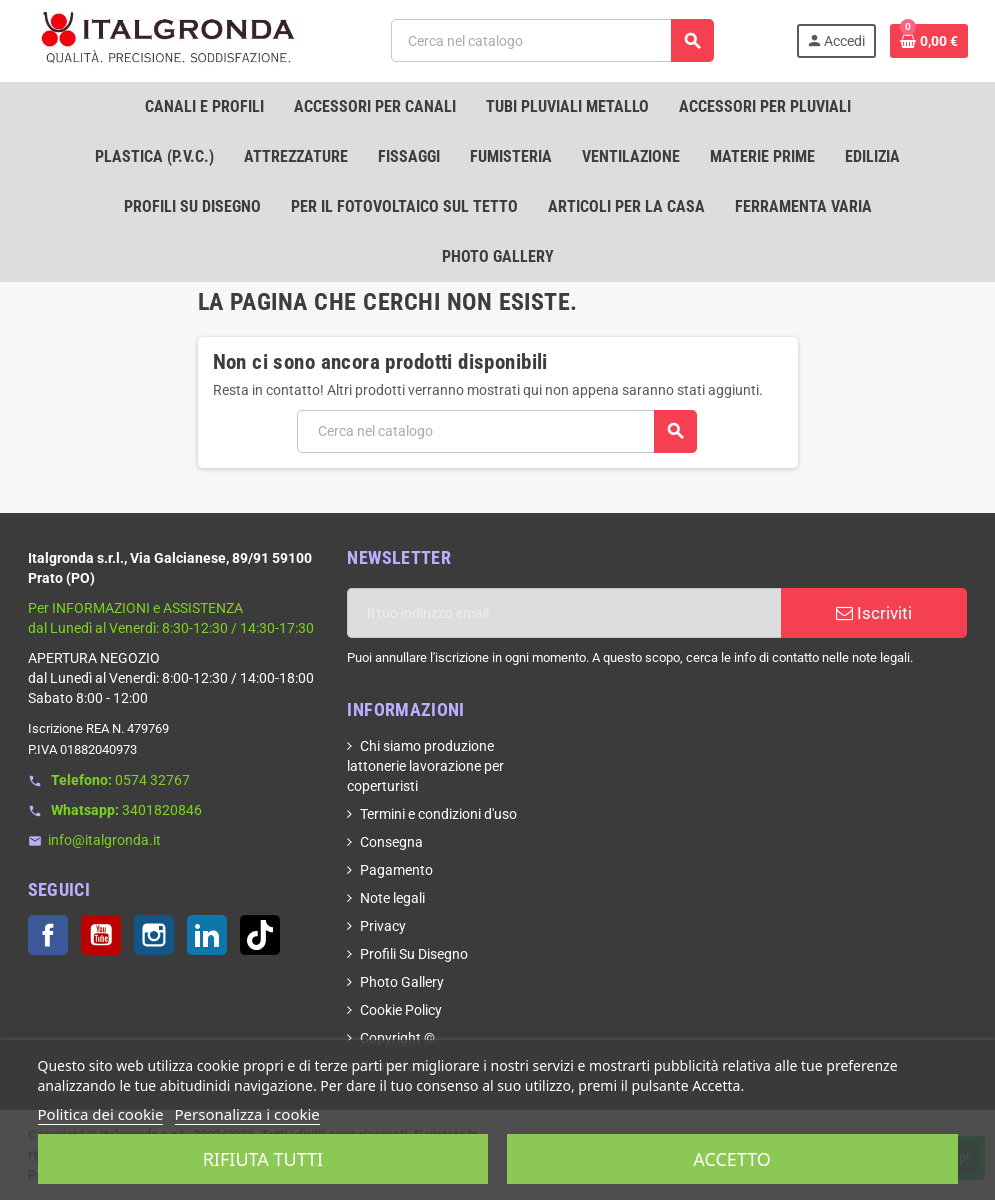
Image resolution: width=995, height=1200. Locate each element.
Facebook (48, 935)
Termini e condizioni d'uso (438, 814)
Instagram (154, 935)
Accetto (732, 1159)
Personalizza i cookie (247, 1114)
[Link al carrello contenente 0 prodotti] (929, 41)
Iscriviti (874, 613)
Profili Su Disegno (414, 954)
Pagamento (396, 870)
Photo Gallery (402, 982)
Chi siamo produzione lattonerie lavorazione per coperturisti (425, 766)
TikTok (260, 935)
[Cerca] (552, 40)
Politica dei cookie (101, 1114)
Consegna (391, 842)
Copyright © (397, 1038)
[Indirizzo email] (564, 613)
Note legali (392, 898)
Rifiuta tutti (263, 1159)
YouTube (101, 935)
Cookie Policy (401, 1010)
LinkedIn (207, 935)
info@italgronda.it (104, 840)
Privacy (383, 926)
